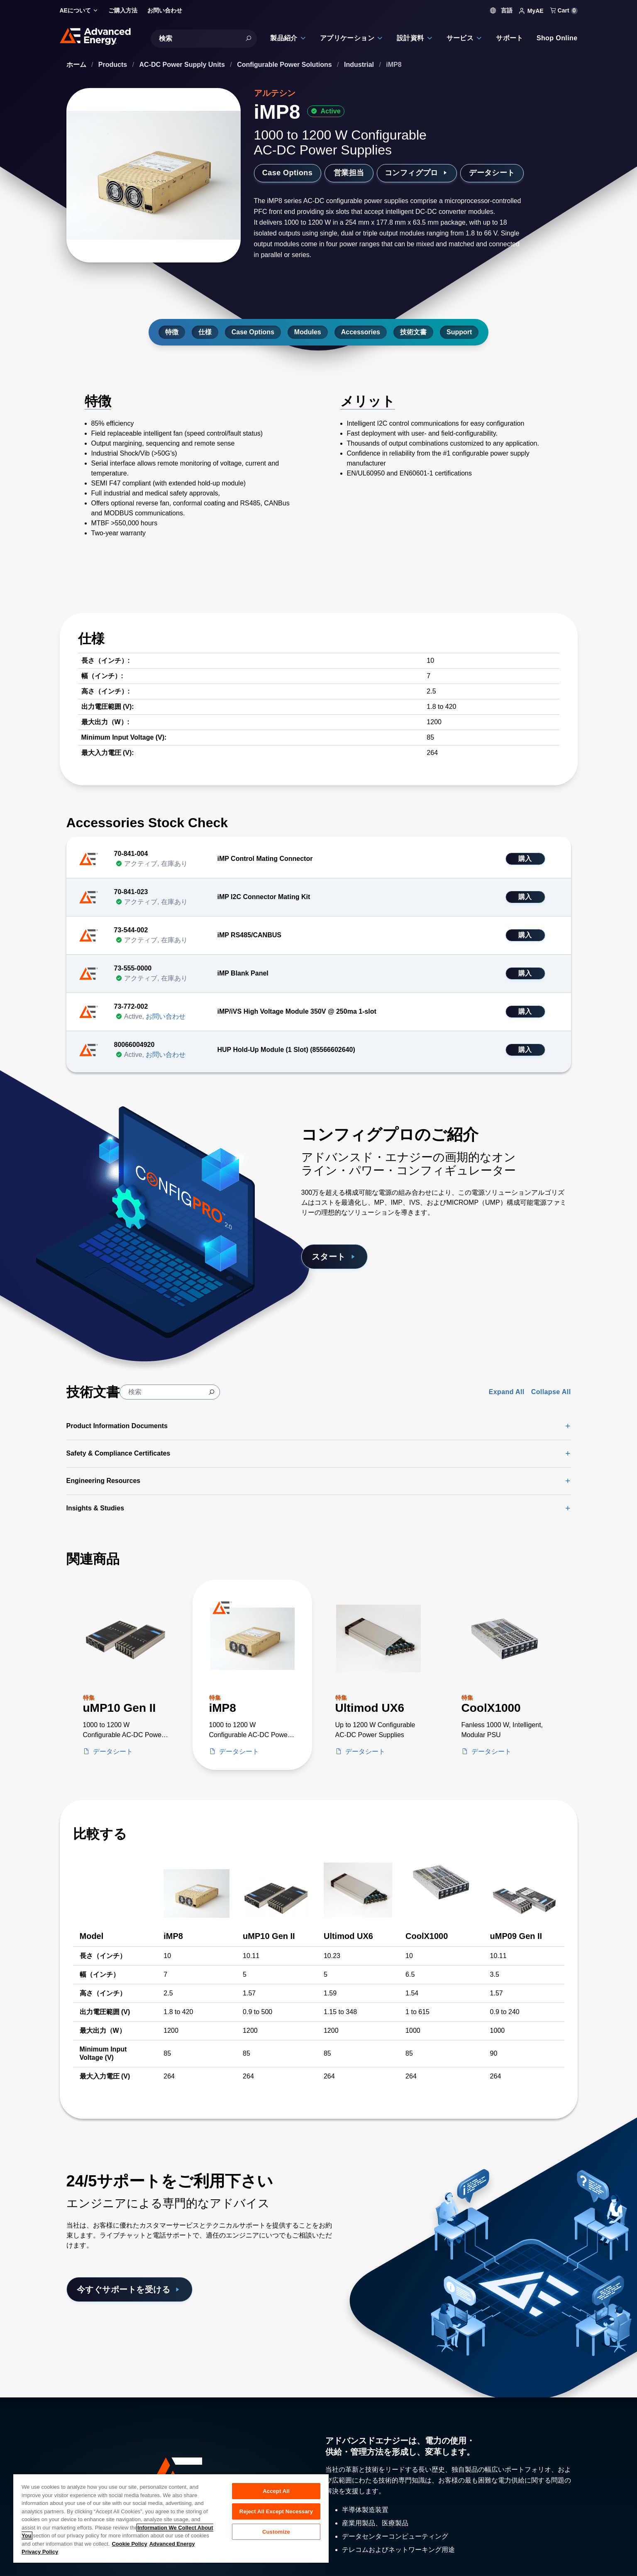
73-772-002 (131, 1006)
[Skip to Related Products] (6, 1546)
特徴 (171, 332)
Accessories (360, 332)
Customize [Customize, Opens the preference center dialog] (276, 2532)
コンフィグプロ (417, 173)
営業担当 (349, 173)
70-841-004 (131, 853)
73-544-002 (131, 930)
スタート (335, 1256)
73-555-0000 (133, 968)
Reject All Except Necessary (276, 2511)
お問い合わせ (165, 1016)
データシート (492, 173)
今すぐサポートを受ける (129, 2289)
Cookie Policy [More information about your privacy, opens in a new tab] (129, 2544)
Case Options (287, 173)
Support (459, 332)
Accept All (276, 2491)
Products (113, 64)
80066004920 (134, 1044)
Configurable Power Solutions (285, 64)
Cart (564, 10)
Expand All (507, 1391)
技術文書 (413, 332)
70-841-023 (131, 891)
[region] (171, 2518)
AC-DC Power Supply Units (183, 64)
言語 (501, 10)
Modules (307, 332)
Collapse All (551, 1391)
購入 (525, 858)
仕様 (205, 332)
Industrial (360, 64)
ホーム (77, 64)
